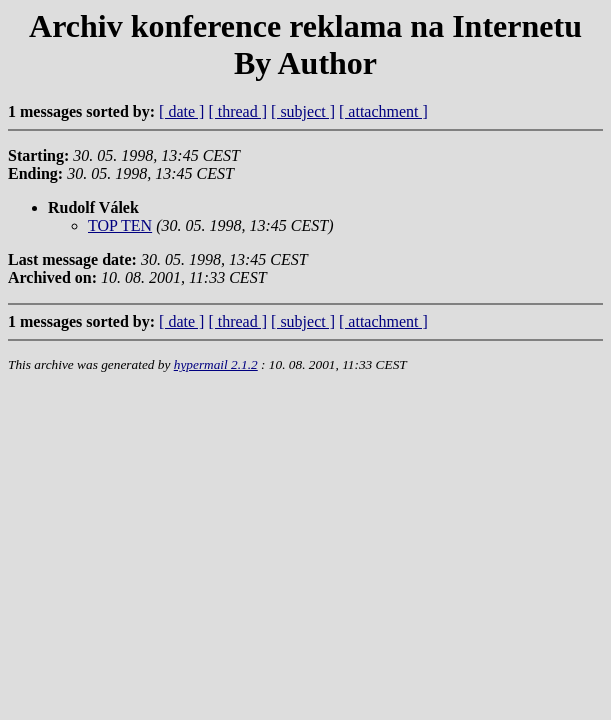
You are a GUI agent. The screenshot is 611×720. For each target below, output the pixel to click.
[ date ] (181, 111)
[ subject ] (303, 111)
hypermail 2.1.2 (216, 364)
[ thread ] (237, 111)
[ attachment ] (383, 111)
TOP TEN (120, 225)
